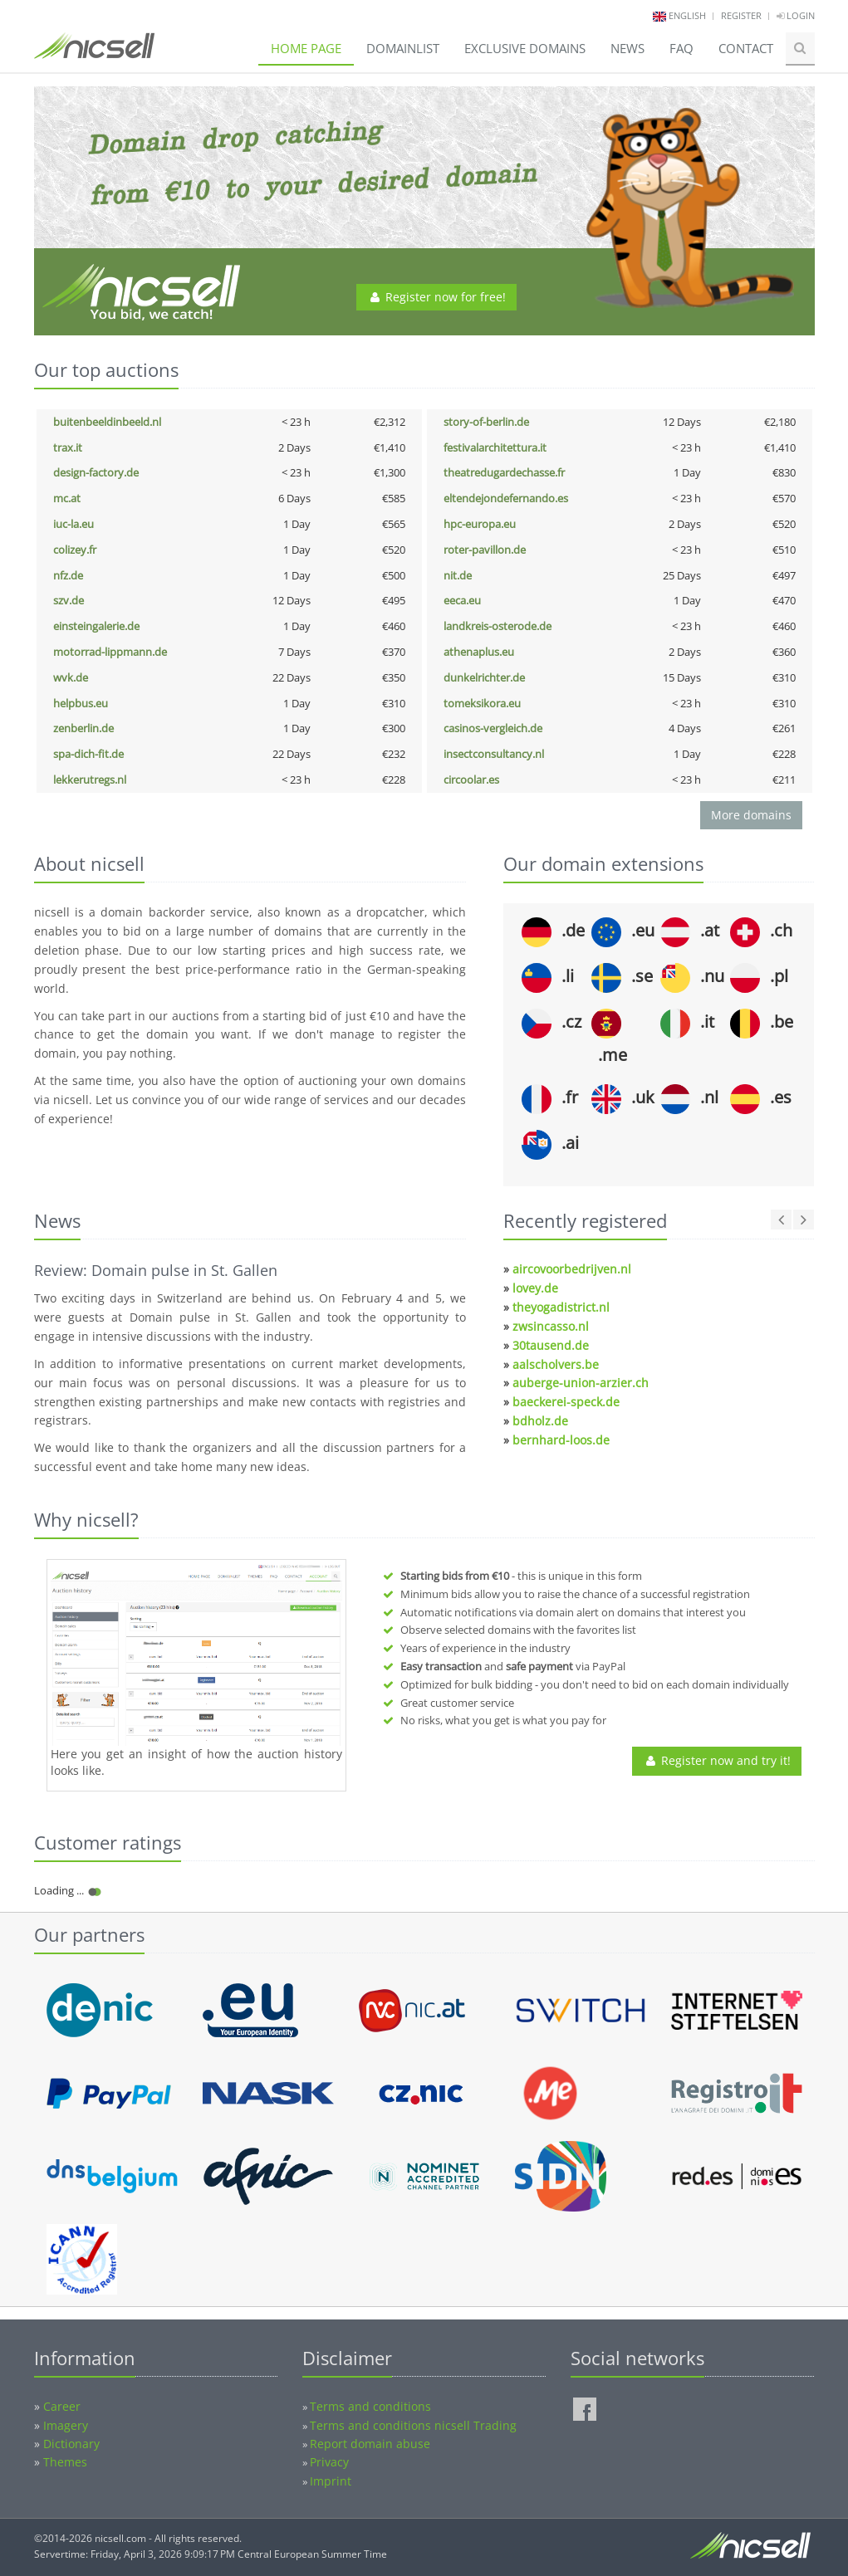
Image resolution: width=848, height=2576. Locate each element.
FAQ (681, 48)
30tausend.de (550, 1345)
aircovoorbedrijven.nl (571, 1269)
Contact (745, 48)
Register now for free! (436, 297)
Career (62, 2406)
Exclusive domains (525, 48)
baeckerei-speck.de (566, 1402)
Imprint (330, 2481)
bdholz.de (540, 1421)
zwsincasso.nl (550, 1326)
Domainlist (402, 48)
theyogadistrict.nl (561, 1307)
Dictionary (71, 2443)
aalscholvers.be (555, 1364)
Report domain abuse (370, 2443)
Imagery (65, 2425)
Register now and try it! (717, 1760)
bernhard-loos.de (561, 1440)
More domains (751, 815)
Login (796, 15)
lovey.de (535, 1288)
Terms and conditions (370, 2406)
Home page (306, 48)
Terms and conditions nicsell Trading (413, 2425)
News (627, 48)
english (687, 15)
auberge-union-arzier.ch (580, 1383)
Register (741, 15)
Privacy (329, 2462)
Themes (65, 2462)
